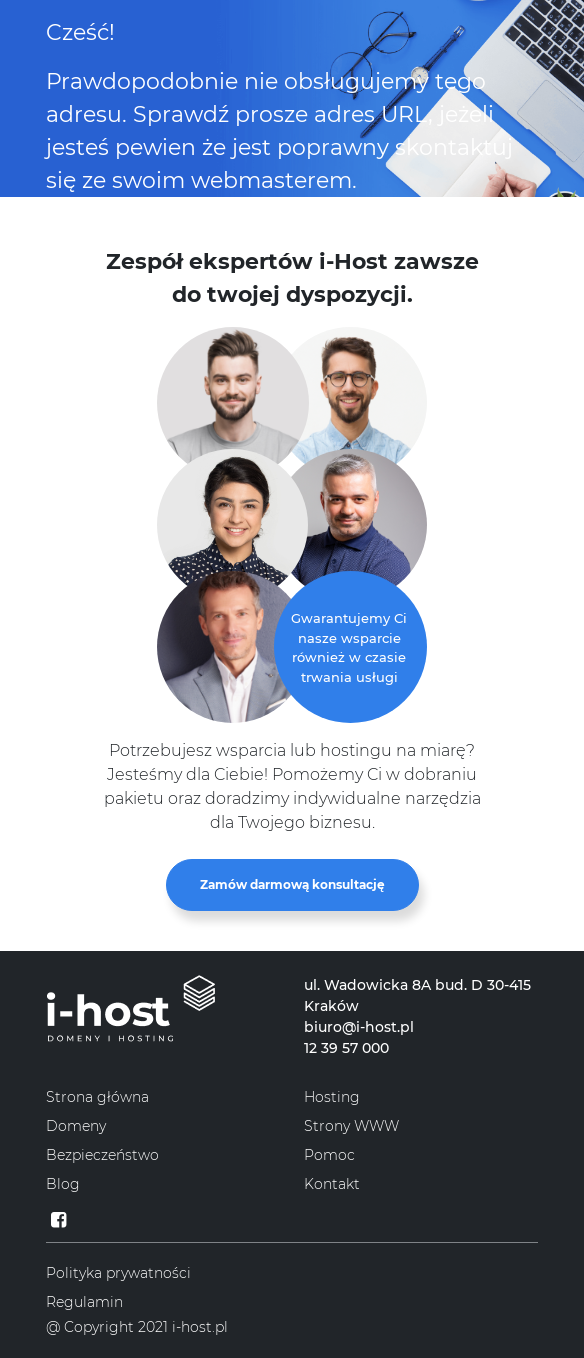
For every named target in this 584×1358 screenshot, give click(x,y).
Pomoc (329, 1155)
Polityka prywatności (118, 1273)
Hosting (332, 1097)
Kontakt (332, 1184)
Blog (63, 1184)
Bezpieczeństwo (102, 1155)
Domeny (76, 1126)
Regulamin (84, 1302)
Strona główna (97, 1097)
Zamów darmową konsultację (292, 884)
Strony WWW (351, 1126)
